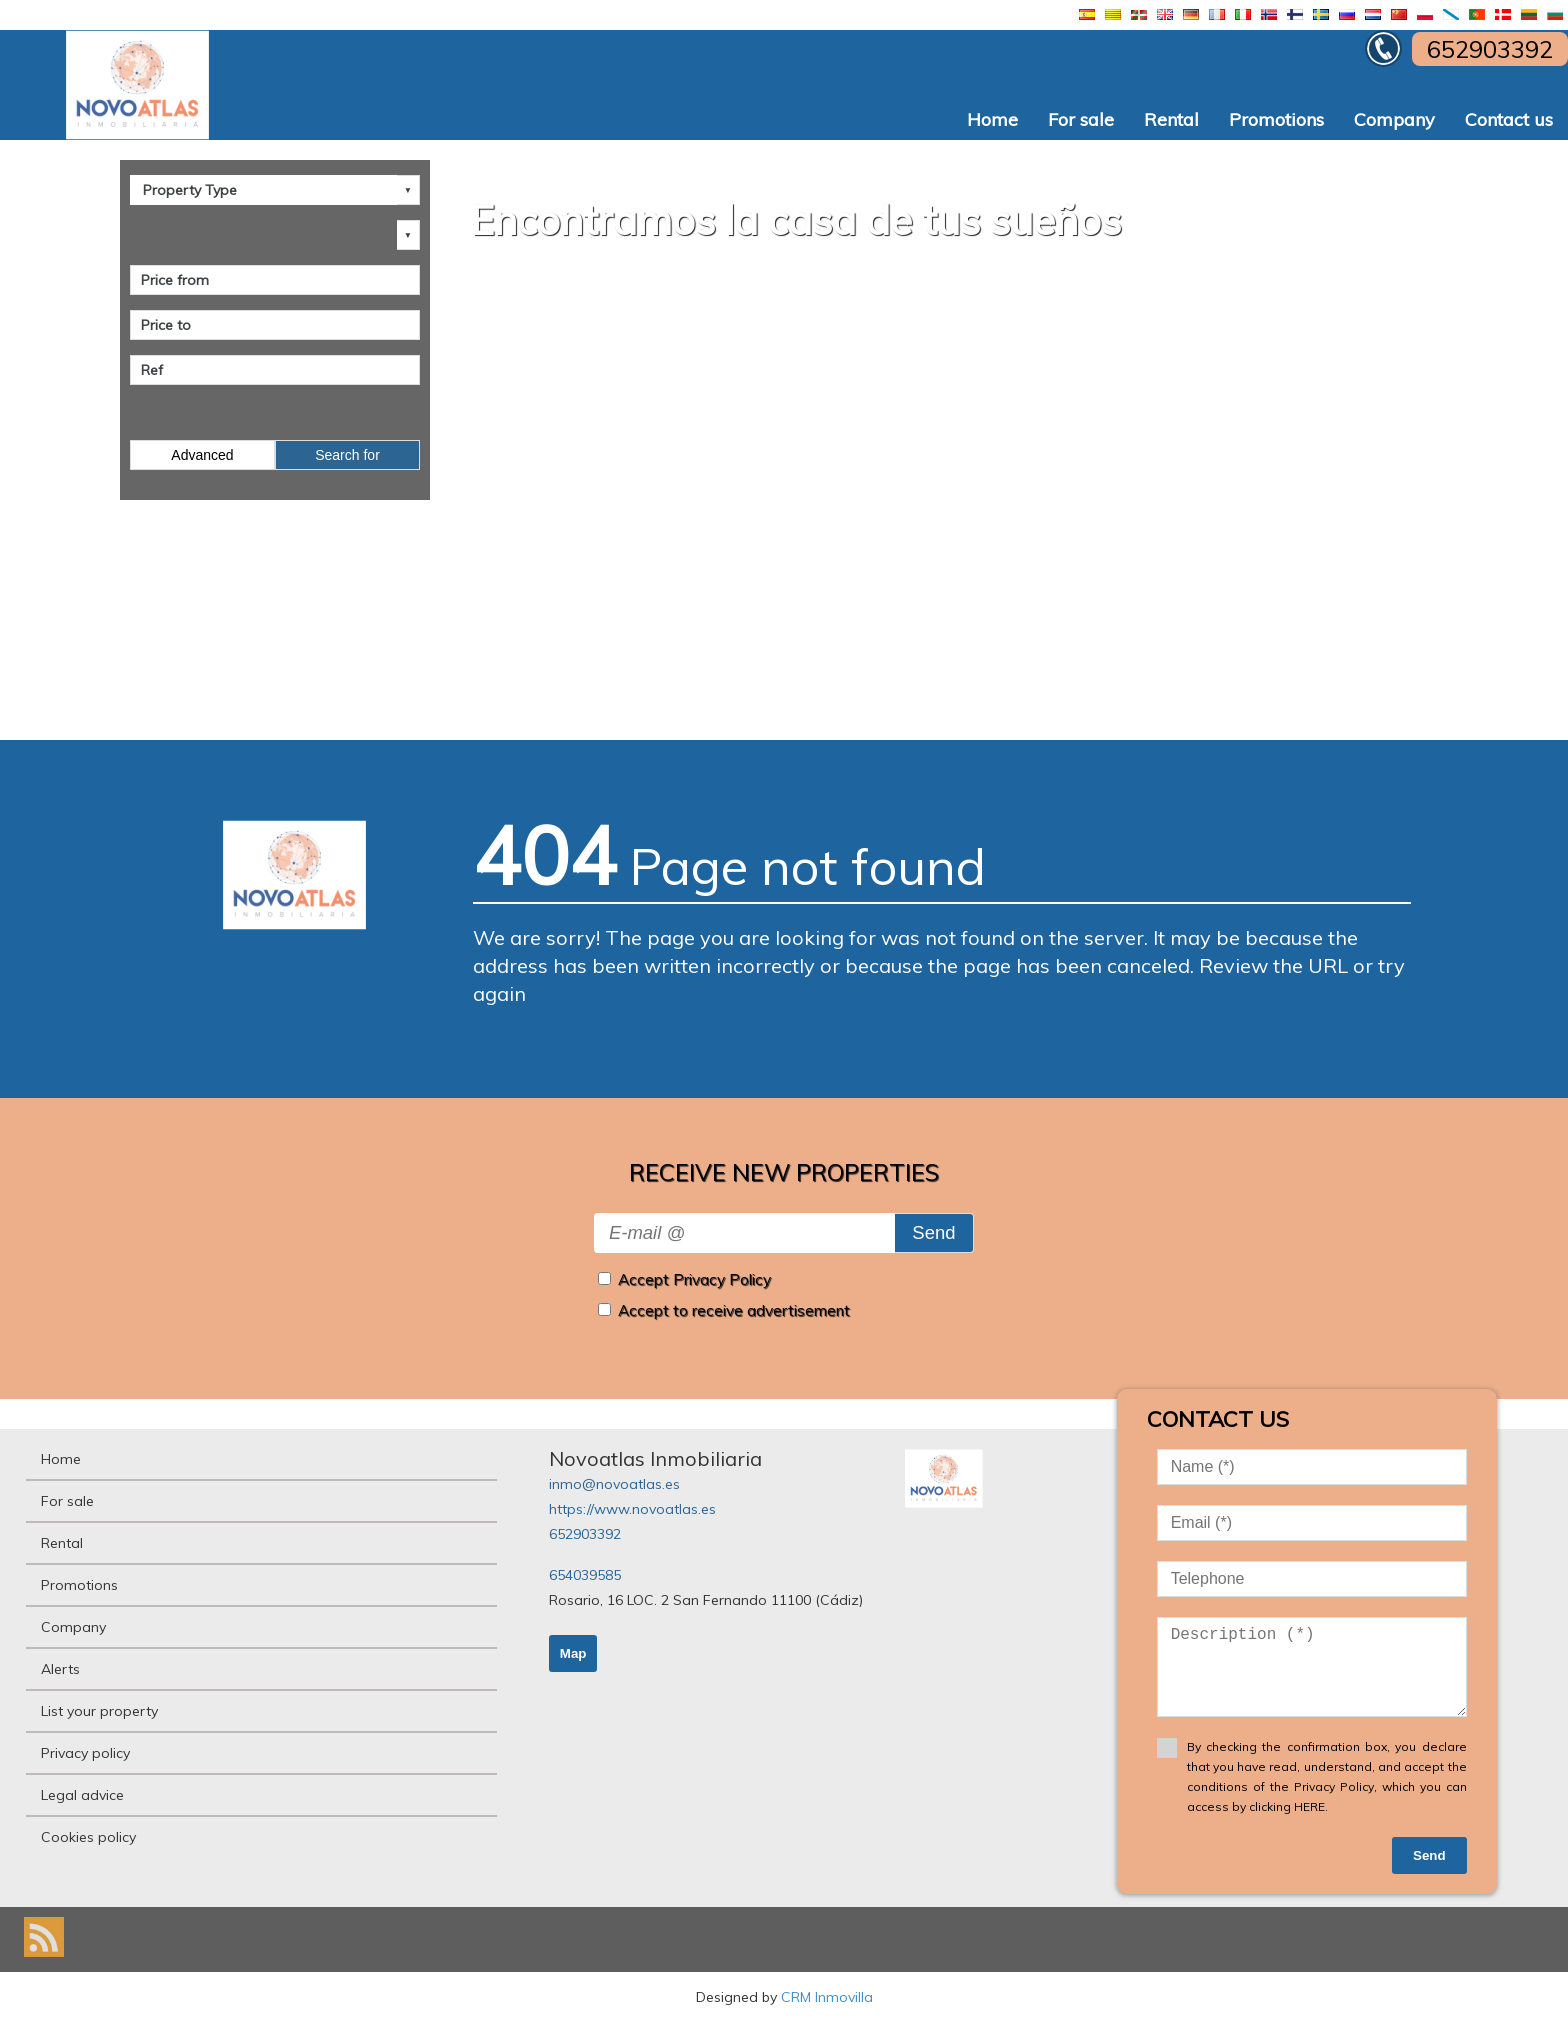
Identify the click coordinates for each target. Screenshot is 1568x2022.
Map (573, 1653)
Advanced (202, 455)
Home (992, 119)
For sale (1081, 119)
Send (933, 1232)
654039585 (585, 1575)
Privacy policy (85, 1753)
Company (1394, 119)
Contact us (1509, 119)
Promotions (1276, 119)
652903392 (585, 1534)
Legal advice (82, 1795)
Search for (347, 455)
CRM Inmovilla (827, 1997)
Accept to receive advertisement (734, 1310)
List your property (99, 1711)
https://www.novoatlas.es (632, 1509)
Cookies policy (88, 1837)
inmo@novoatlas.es (614, 1484)
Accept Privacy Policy (694, 1279)
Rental (1171, 119)
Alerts (60, 1669)
